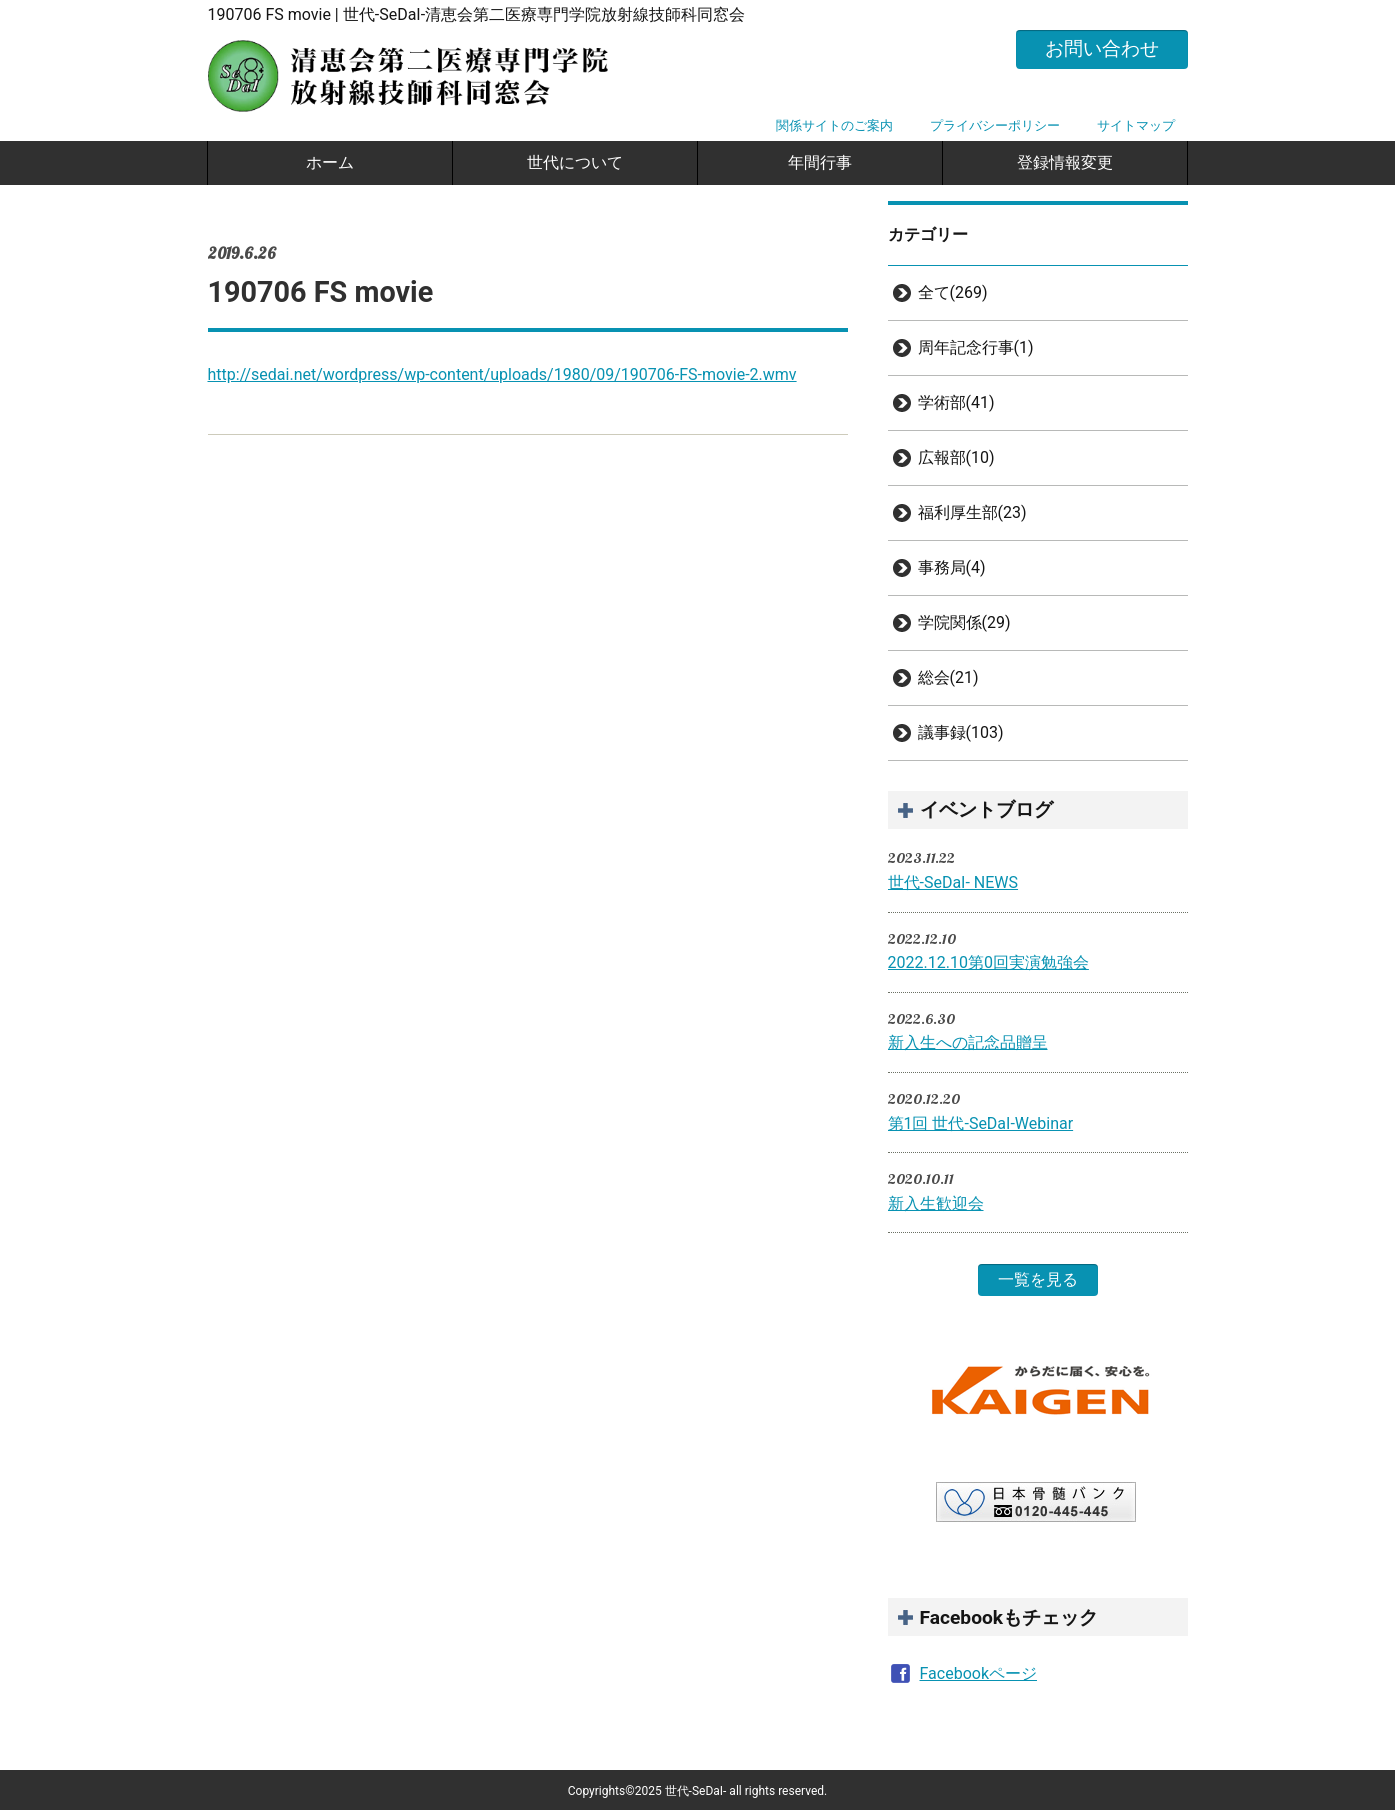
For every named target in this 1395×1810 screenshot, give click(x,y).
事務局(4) (952, 567)
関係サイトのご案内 (834, 125)
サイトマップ (1136, 125)
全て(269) (953, 292)
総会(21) (948, 677)
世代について (575, 162)
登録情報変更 (1065, 162)
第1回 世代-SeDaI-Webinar (981, 1123)
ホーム (330, 162)
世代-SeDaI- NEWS (953, 882)
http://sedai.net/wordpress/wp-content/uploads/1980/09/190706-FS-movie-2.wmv (502, 374)
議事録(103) (961, 732)
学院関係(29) (964, 622)
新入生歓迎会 (936, 1203)
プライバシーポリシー (995, 125)
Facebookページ (978, 1673)
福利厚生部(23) (972, 512)
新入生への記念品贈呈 (968, 1042)
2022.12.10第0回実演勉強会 (988, 962)
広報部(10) (956, 457)
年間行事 (820, 162)
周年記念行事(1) (976, 347)
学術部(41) (956, 402)
